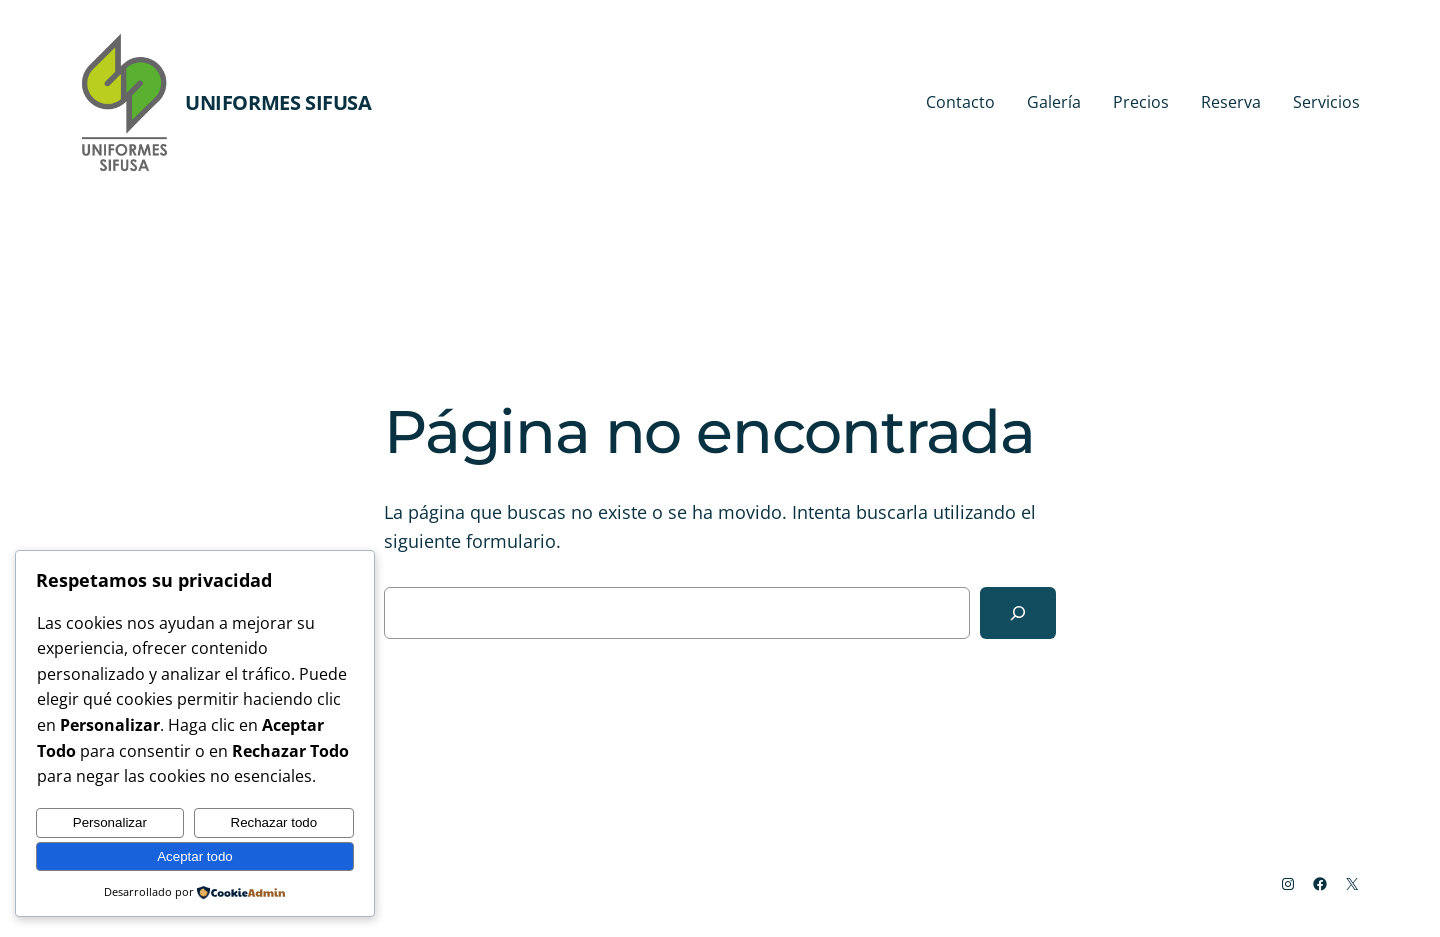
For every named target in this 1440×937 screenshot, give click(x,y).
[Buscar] (1018, 613)
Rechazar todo (274, 822)
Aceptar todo (195, 856)
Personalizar (110, 822)
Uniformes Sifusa (278, 102)
